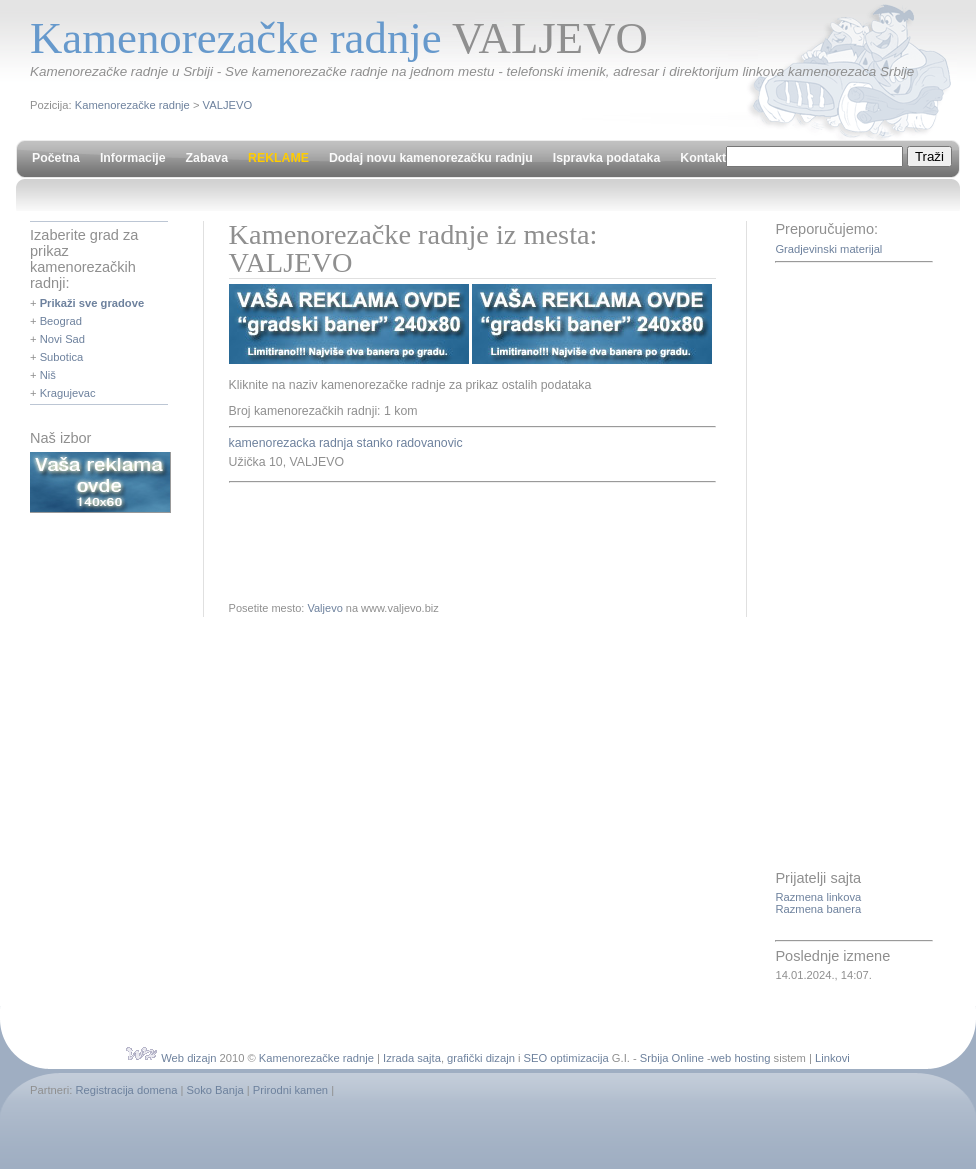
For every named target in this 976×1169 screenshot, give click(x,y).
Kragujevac (68, 393)
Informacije (133, 158)
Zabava (207, 158)
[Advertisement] (463, 538)
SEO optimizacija (566, 1058)
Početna (56, 158)
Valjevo (324, 608)
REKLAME (278, 158)
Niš (48, 375)
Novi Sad (62, 339)
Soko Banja (215, 1090)
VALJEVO (228, 105)
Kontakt (703, 158)
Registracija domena (126, 1090)
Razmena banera (818, 909)
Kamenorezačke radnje (132, 105)
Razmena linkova (818, 897)
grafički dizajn (481, 1058)
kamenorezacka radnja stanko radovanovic (346, 443)
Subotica (62, 357)
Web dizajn (188, 1058)
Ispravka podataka (606, 158)
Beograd (61, 321)
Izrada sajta (412, 1058)
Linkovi (832, 1058)
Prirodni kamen (290, 1090)
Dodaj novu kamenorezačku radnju (431, 158)
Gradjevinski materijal (828, 249)
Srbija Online (672, 1058)
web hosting (741, 1058)
